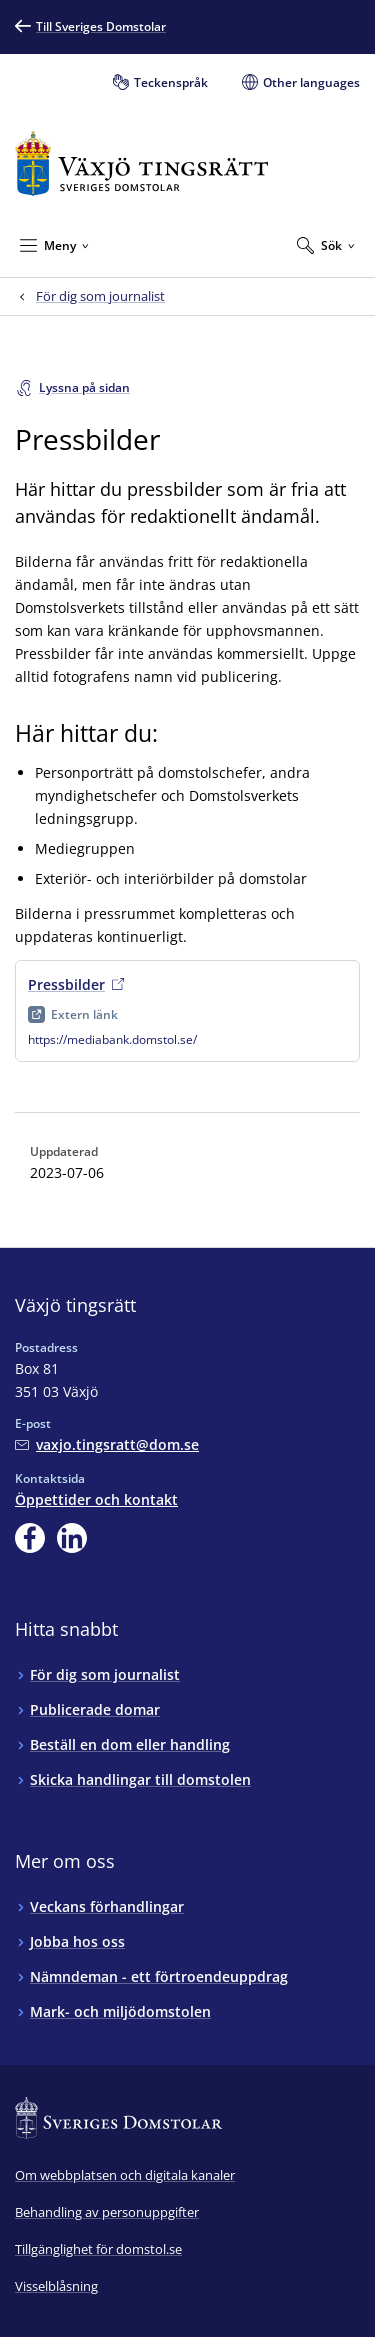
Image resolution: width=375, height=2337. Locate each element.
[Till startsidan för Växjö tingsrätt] (141, 163)
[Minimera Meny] (54, 245)
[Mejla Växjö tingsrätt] (107, 1444)
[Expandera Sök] (326, 245)
